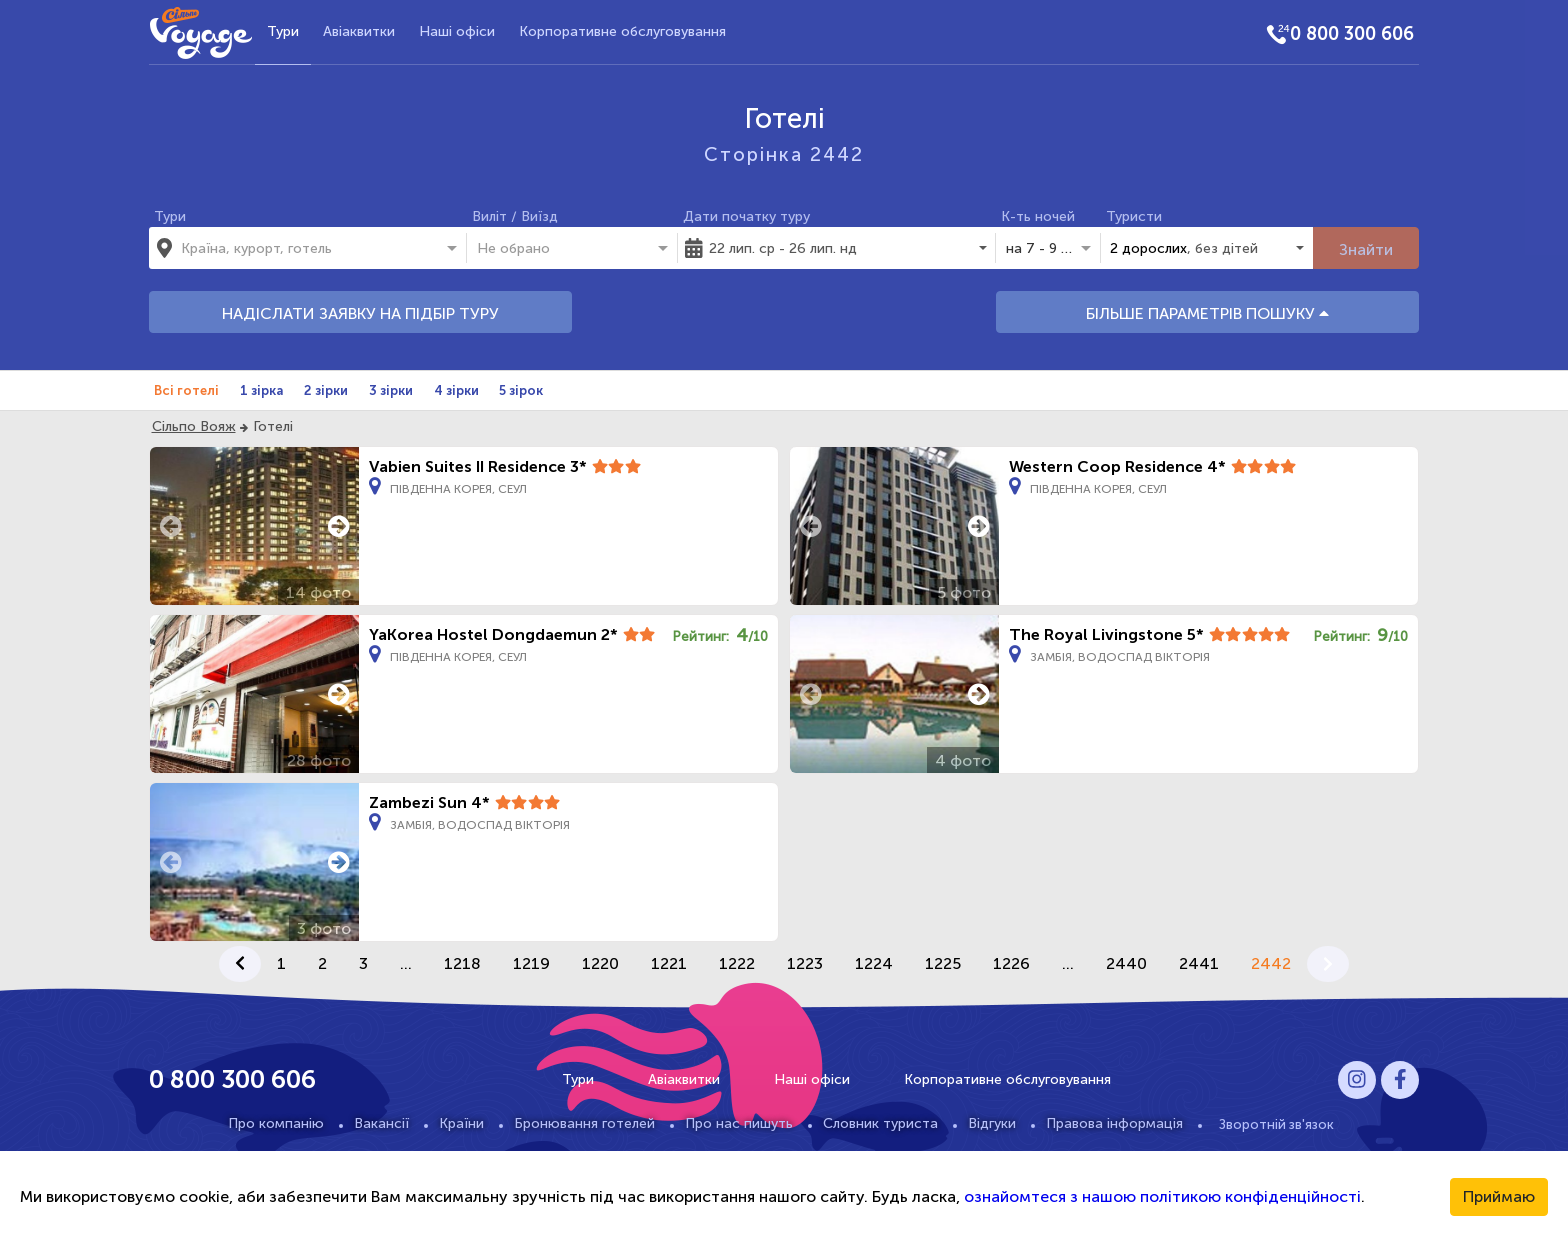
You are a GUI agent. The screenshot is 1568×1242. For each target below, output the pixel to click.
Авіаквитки (359, 31)
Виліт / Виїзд (515, 216)
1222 (737, 963)
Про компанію (276, 1123)
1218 (462, 963)
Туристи (1134, 216)
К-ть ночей (1038, 216)
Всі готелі (186, 390)
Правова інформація (1114, 1123)
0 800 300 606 (1352, 34)
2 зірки (326, 390)
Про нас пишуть (739, 1123)
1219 (531, 963)
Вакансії (381, 1123)
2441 (1199, 963)
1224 (874, 963)
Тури (283, 31)
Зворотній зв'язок (1276, 1124)
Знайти (1366, 249)
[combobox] (299, 248)
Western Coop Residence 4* (1117, 466)
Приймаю (1499, 1196)
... (406, 963)
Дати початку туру (746, 216)
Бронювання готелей (584, 1123)
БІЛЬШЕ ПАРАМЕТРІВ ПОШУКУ (1207, 313)
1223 (805, 963)
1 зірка (261, 390)
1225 (943, 963)
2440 (1126, 963)
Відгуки (992, 1123)
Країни (461, 1123)
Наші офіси (457, 31)
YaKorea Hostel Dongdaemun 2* (493, 634)
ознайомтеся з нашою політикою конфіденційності (1162, 1196)
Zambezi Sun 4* (429, 802)
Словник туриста (880, 1123)
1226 (1011, 963)
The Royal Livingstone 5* (1106, 634)
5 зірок (521, 390)
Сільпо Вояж (194, 426)
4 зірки (456, 390)
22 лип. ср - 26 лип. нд (783, 248)
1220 (600, 963)
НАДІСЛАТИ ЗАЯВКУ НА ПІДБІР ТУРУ (360, 313)
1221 (669, 963)
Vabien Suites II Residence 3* (478, 466)
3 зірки (391, 390)
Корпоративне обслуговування (622, 31)
